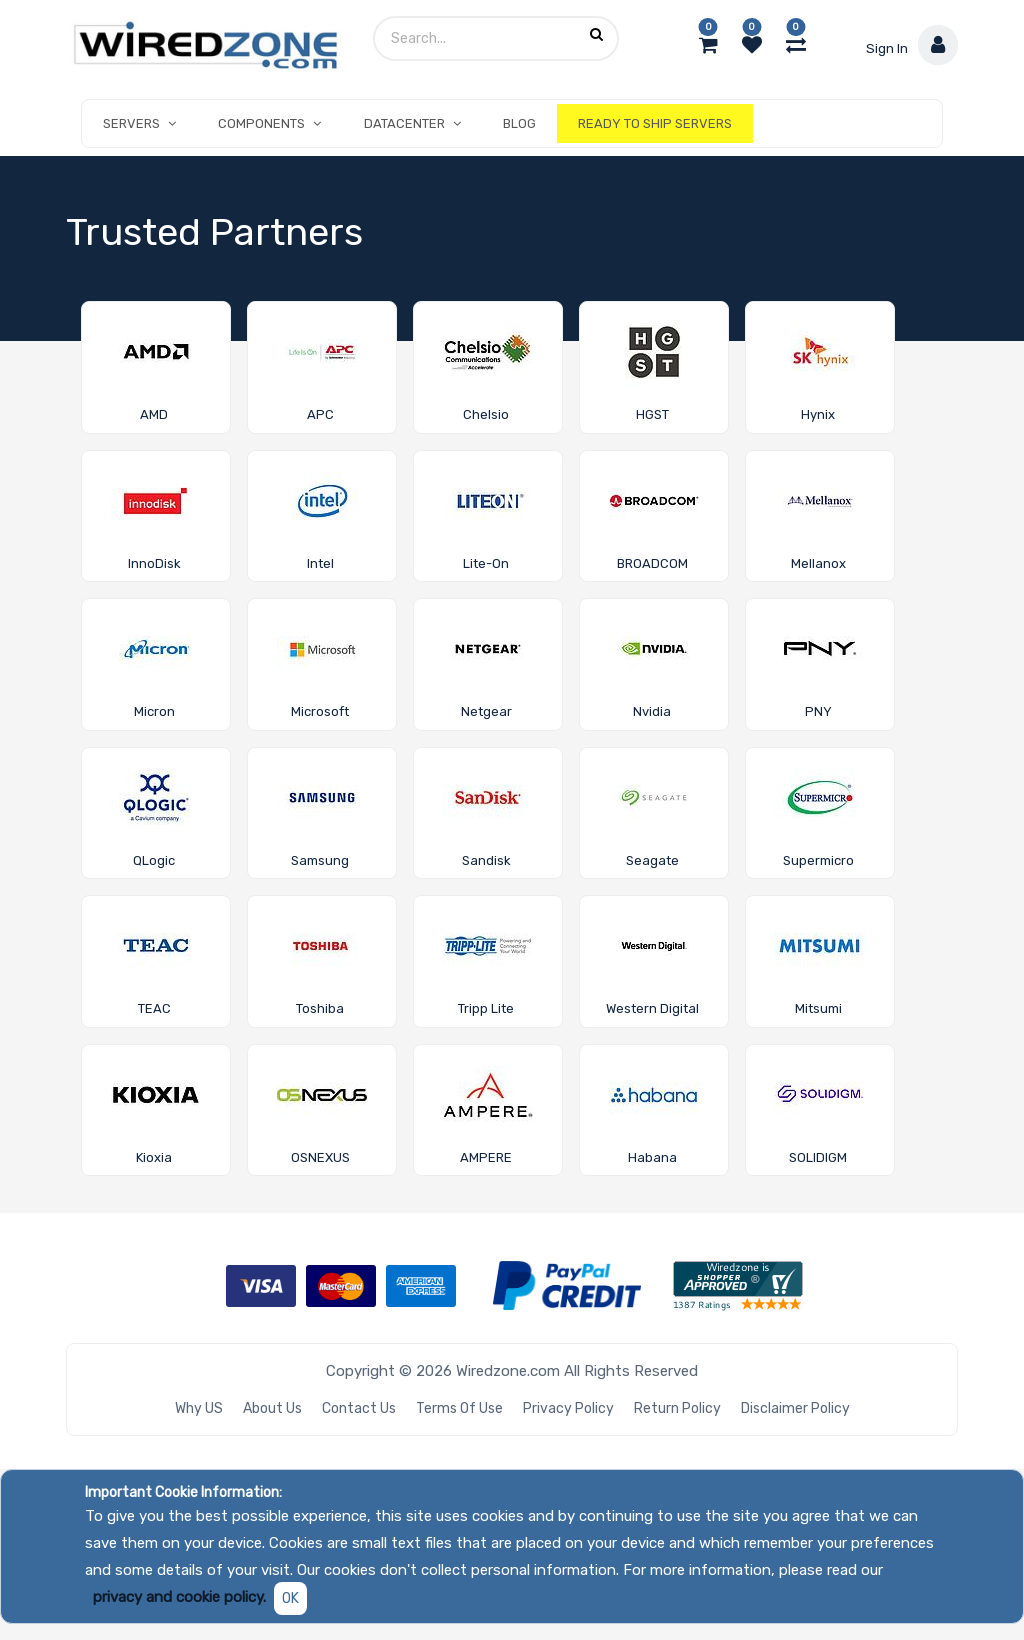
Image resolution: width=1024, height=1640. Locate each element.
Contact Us (359, 1408)
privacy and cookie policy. (179, 1597)
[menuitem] (519, 124)
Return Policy (677, 1408)
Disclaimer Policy (795, 1408)
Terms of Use (459, 1408)
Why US (199, 1408)
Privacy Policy (568, 1408)
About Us (272, 1408)
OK (290, 1598)
